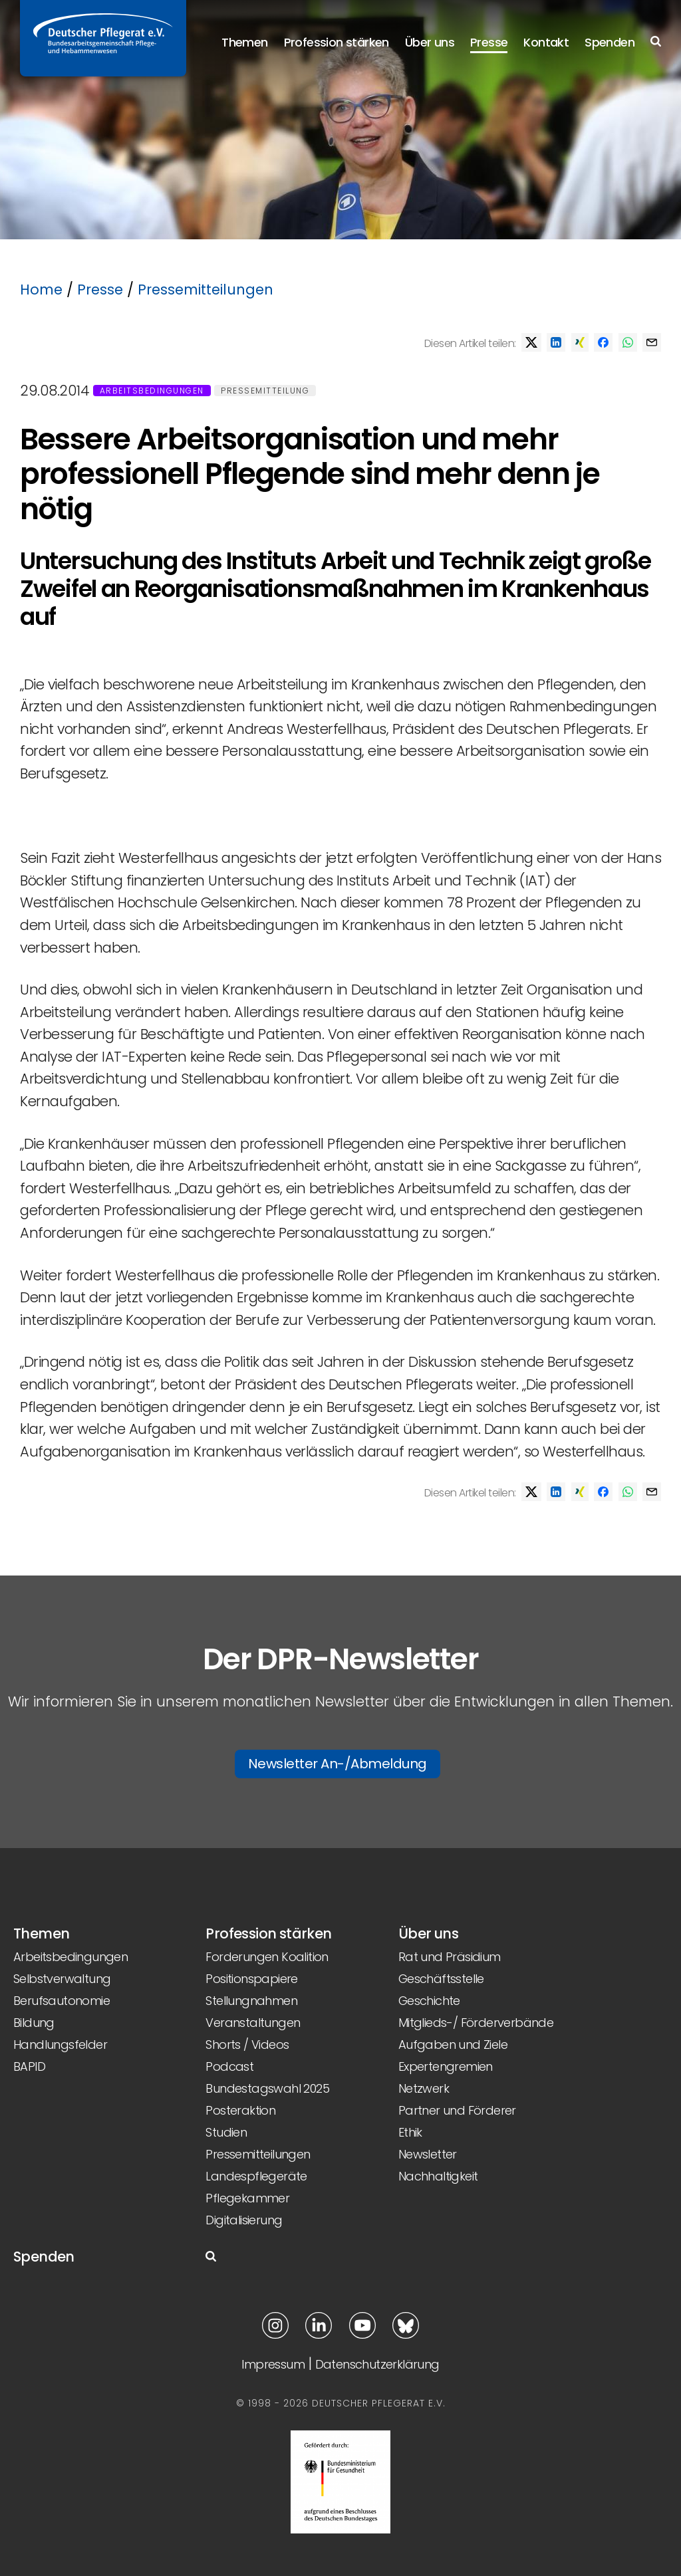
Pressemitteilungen (205, 289)
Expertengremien (445, 2066)
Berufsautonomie (61, 2000)
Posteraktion (240, 2110)
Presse (488, 42)
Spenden (609, 42)
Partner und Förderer (457, 2110)
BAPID (29, 2066)
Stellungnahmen (251, 2000)
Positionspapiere (251, 1978)
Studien (226, 2132)
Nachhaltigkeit (438, 2176)
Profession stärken (336, 42)
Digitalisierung (243, 2220)
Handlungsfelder (60, 2044)
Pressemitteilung (265, 390)
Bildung (34, 2022)
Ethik (410, 2132)
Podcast (229, 2066)
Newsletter (427, 2154)
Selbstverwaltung (61, 1978)
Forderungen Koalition (266, 1956)
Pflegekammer (247, 2198)
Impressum (273, 2364)
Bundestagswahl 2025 (267, 2088)
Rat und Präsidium (449, 1956)
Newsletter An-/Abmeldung (337, 1763)
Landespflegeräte (256, 2176)
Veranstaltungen (252, 2022)
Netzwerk (423, 2088)
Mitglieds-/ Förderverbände (475, 2022)
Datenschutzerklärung (377, 2364)
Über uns (429, 42)
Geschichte (429, 2000)
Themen (244, 42)
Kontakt (546, 42)
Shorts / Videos (247, 2044)
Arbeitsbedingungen (152, 390)
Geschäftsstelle (441, 1978)
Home (41, 289)
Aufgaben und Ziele (452, 2044)
